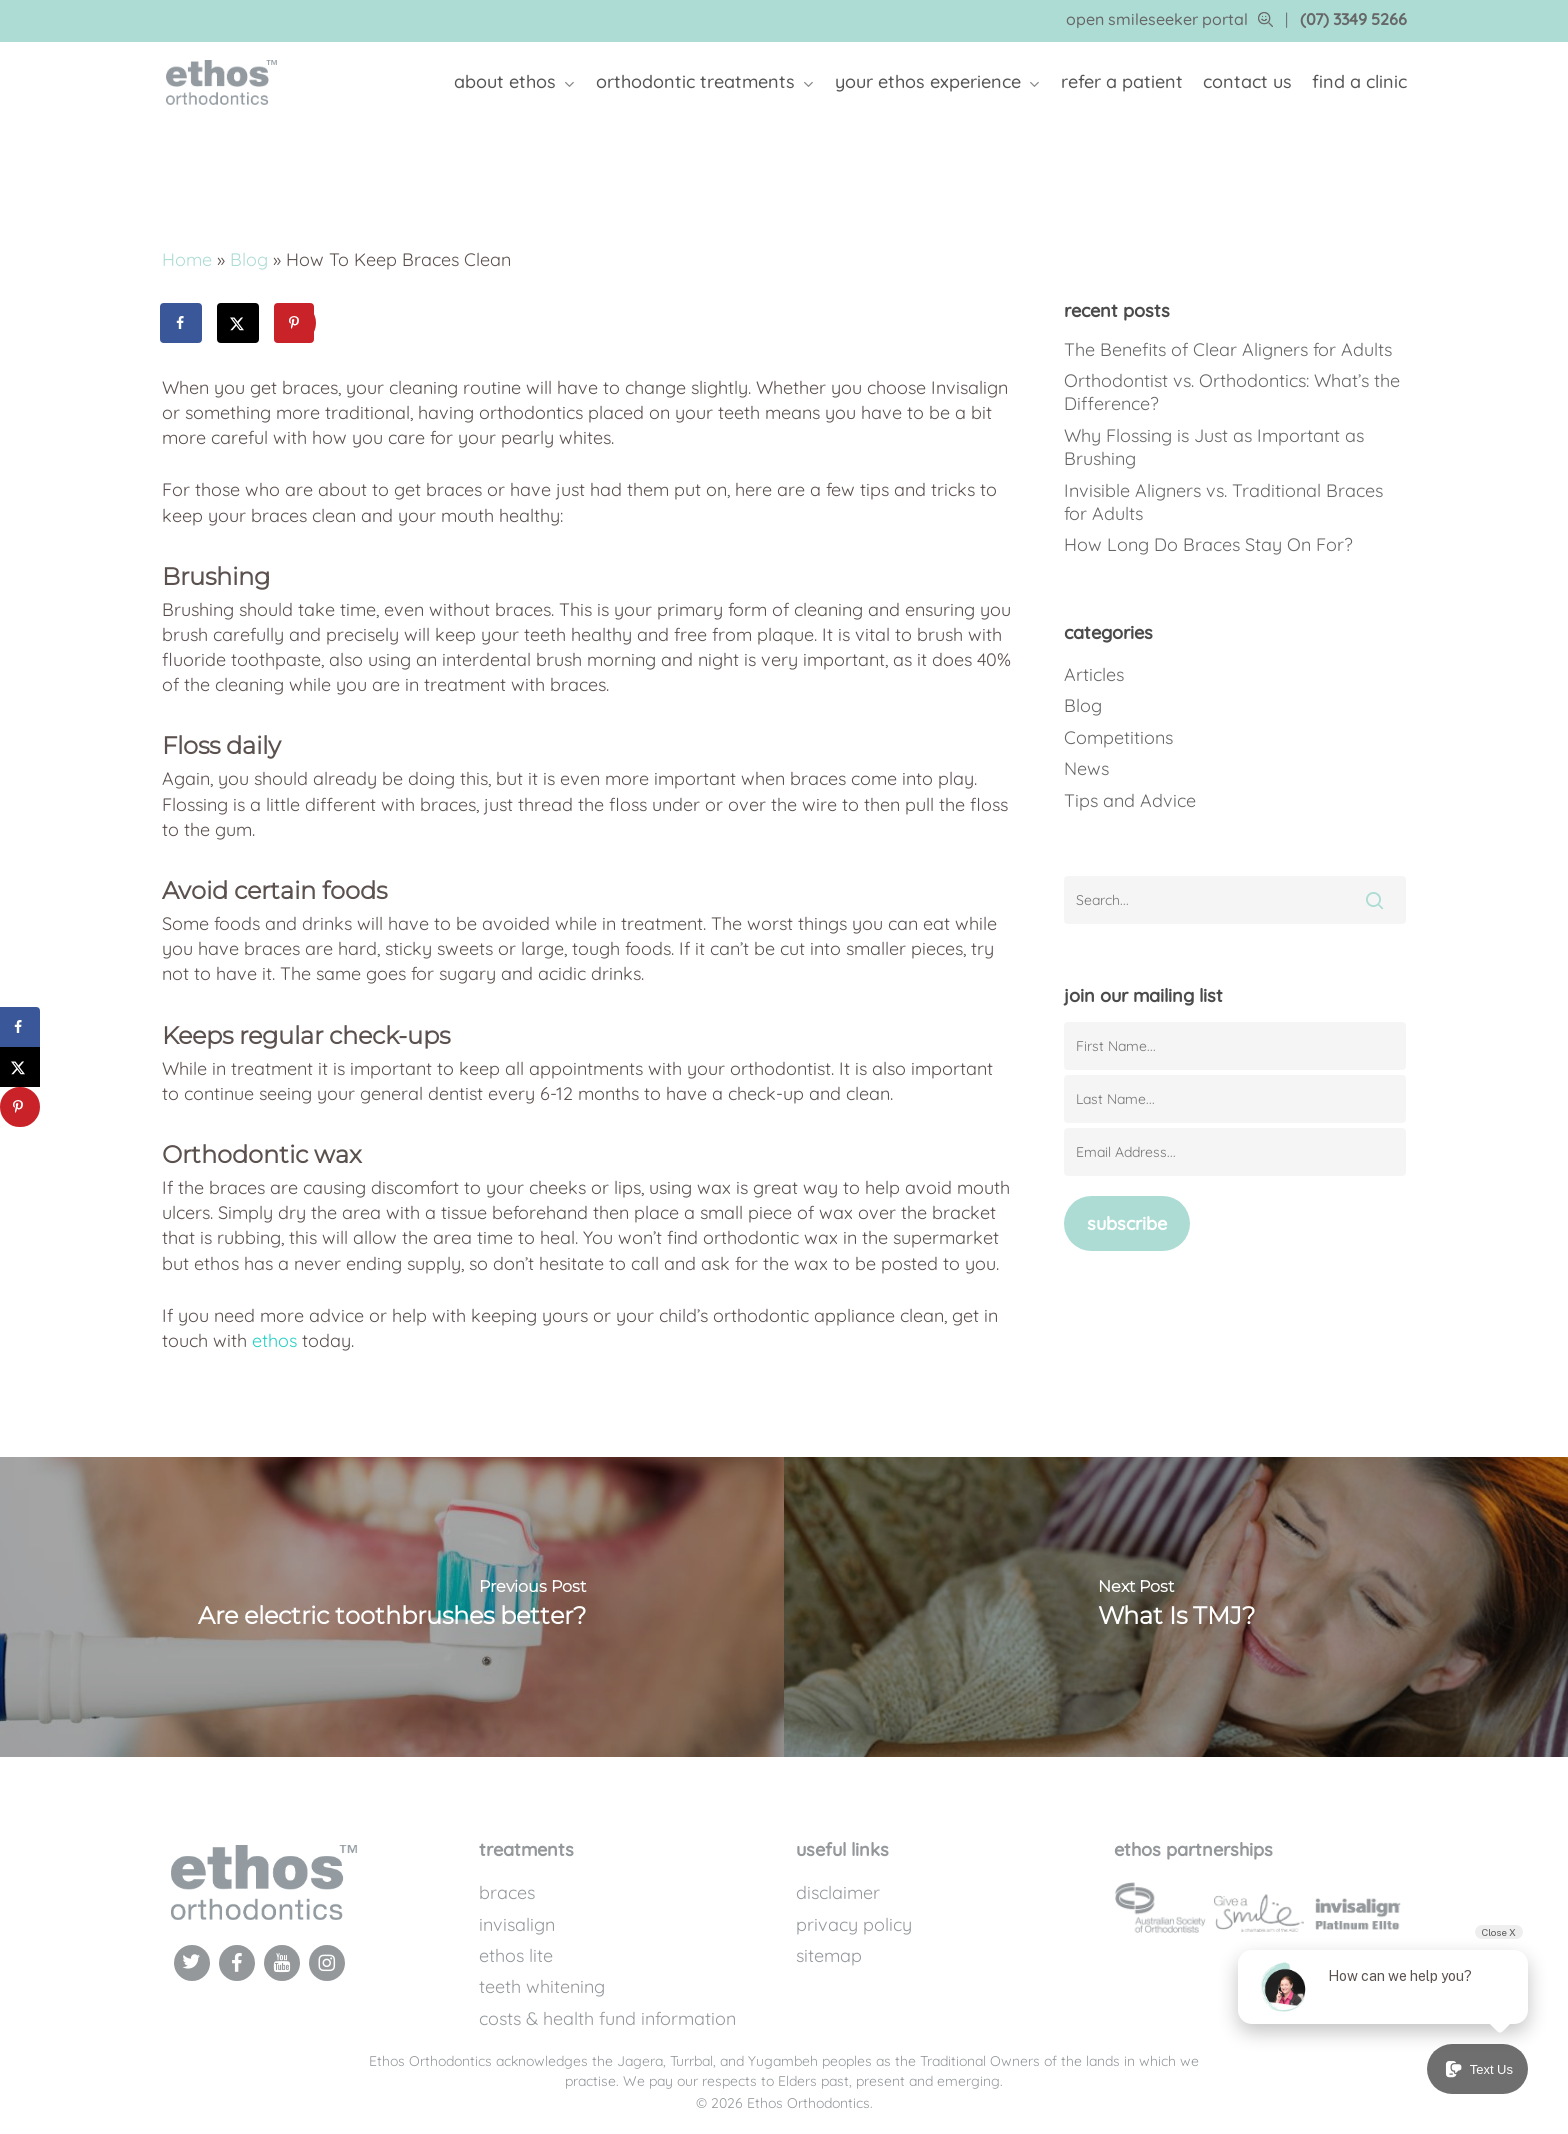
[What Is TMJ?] (1176, 1607)
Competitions (1118, 737)
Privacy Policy (854, 1924)
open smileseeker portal (1169, 19)
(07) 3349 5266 (1353, 19)
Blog (249, 259)
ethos (274, 1340)
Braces (507, 1892)
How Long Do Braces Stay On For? (1208, 544)
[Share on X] (239, 323)
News (1086, 768)
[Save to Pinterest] (296, 323)
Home (187, 259)
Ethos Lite (516, 1955)
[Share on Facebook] (182, 323)
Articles (1094, 674)
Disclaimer (838, 1892)
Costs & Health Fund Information (607, 2018)
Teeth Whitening (542, 1986)
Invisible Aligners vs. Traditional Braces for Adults (1223, 502)
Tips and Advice (1130, 800)
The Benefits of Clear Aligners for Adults (1228, 349)
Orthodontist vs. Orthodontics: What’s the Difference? (1232, 392)
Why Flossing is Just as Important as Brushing (1214, 447)
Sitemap (829, 1955)
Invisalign (517, 1924)
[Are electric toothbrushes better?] (392, 1607)
